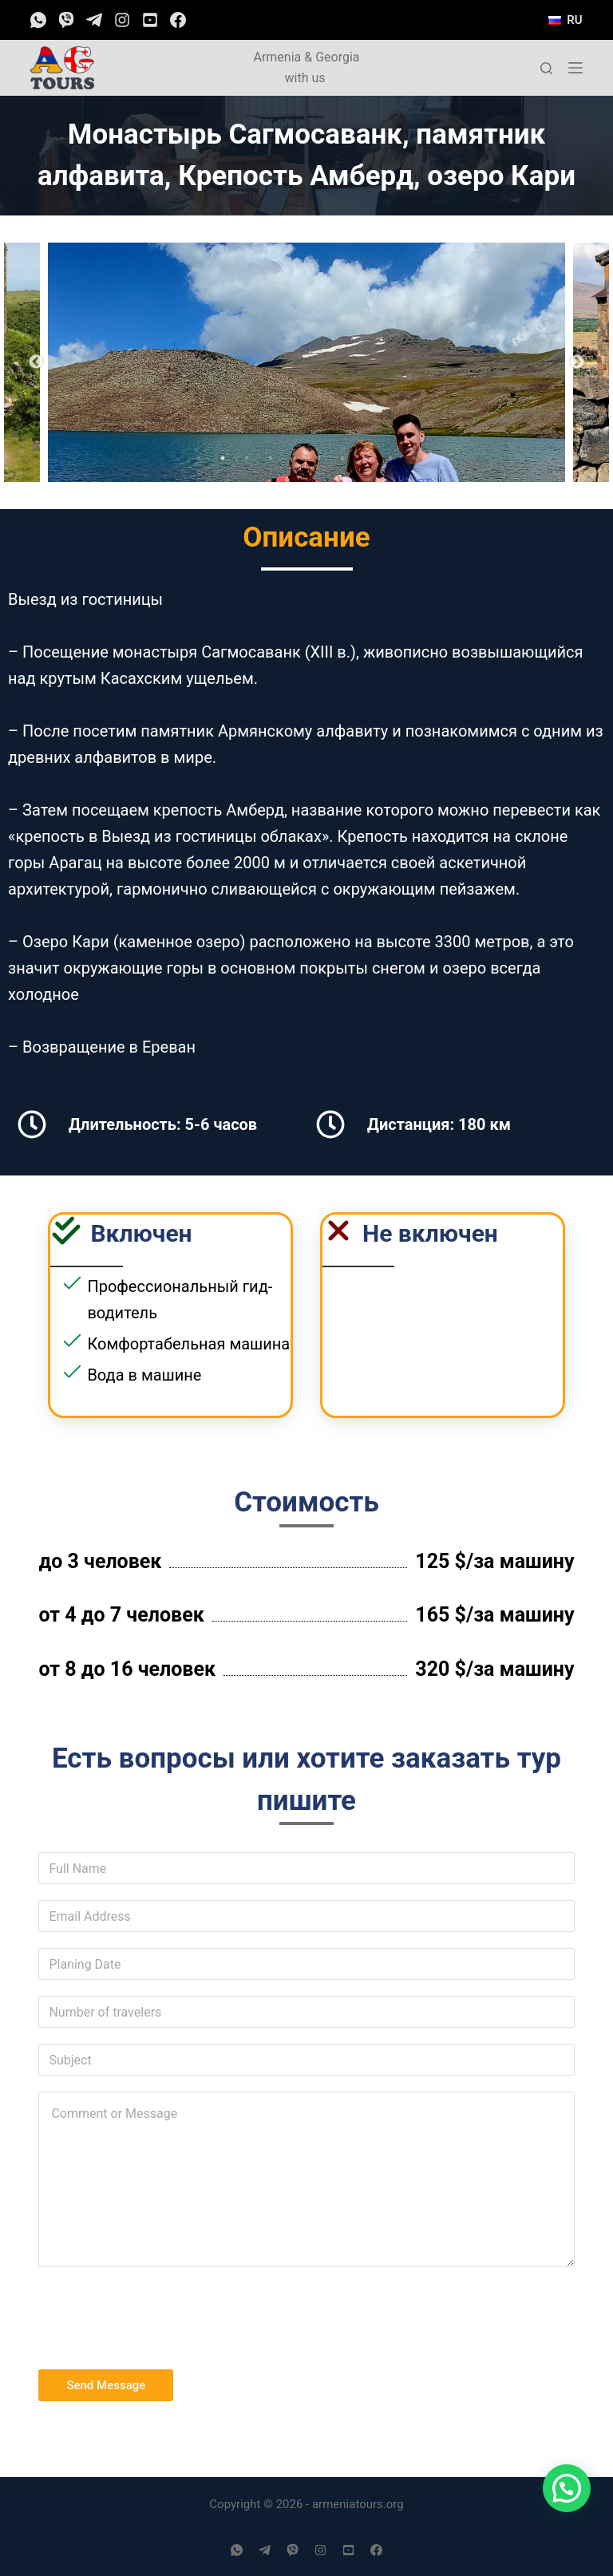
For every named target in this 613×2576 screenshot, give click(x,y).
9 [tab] (390, 458)
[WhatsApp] (38, 20)
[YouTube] (150, 20)
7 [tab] (342, 458)
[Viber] (66, 20)
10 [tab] (414, 458)
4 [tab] (271, 458)
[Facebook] (178, 20)
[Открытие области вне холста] (575, 68)
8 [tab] (366, 458)
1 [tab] (199, 458)
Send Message (105, 2385)
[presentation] (159, 2314)
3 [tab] (247, 458)
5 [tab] (295, 458)
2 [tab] (223, 458)
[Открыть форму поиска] (546, 68)
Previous (36, 362)
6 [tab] (318, 458)
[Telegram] (94, 20)
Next (577, 362)
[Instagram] (122, 20)
